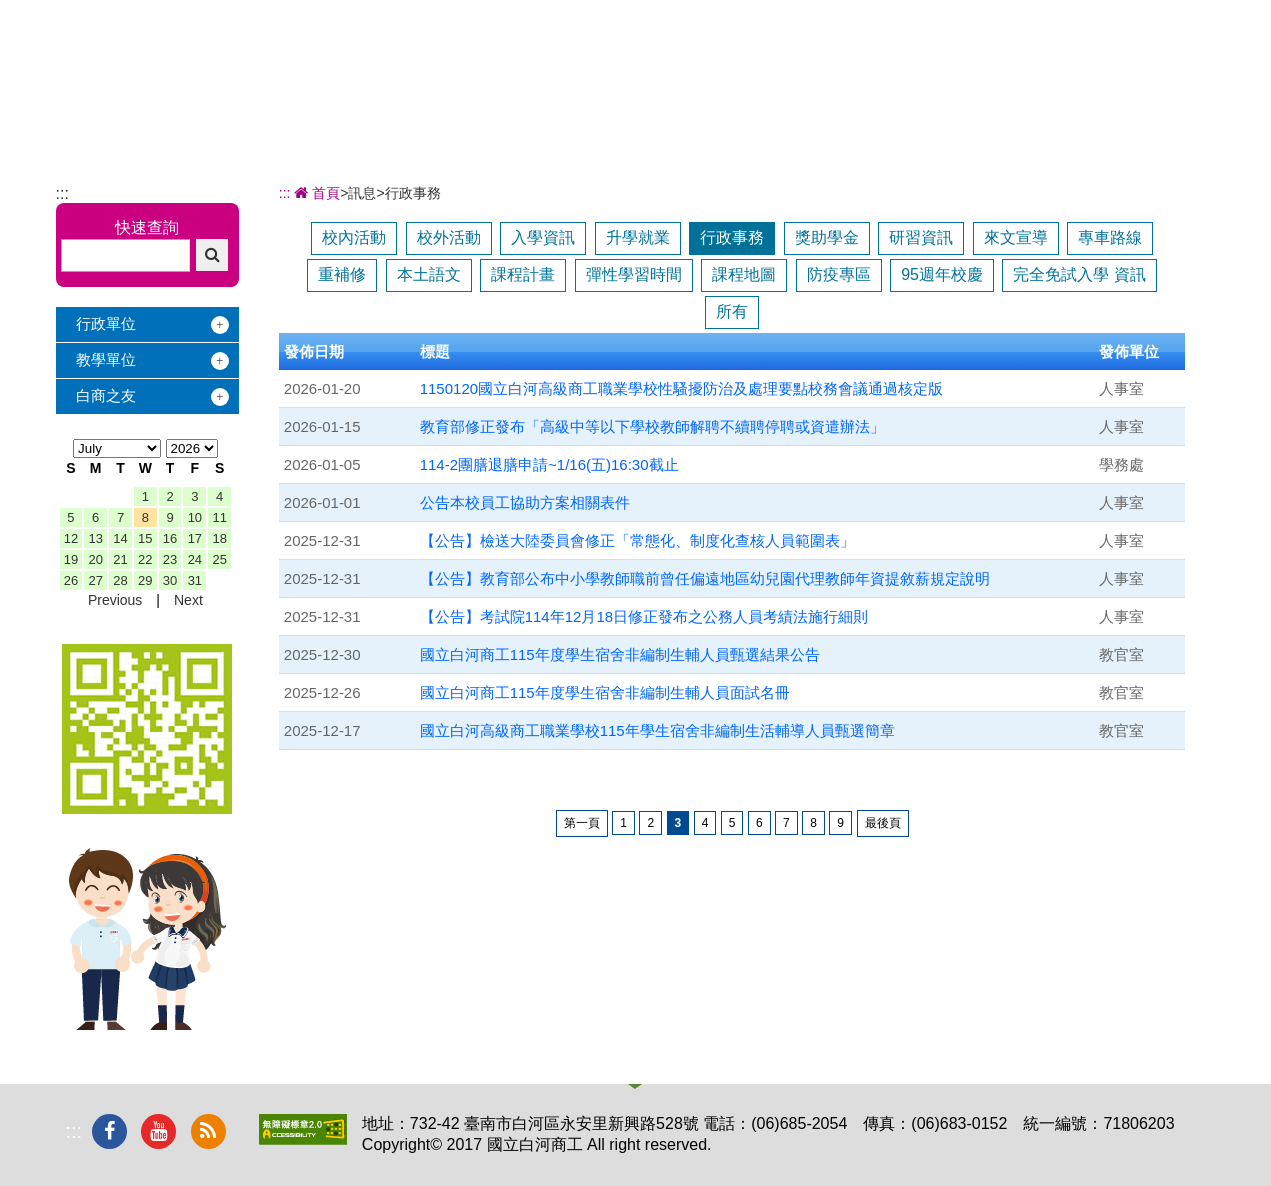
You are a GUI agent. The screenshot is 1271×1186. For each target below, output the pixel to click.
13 (95, 538)
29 (145, 580)
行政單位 (106, 323)
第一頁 (582, 823)
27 (95, 580)
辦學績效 (605, 67)
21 (120, 559)
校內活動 (354, 237)
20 (95, 559)
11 (219, 517)
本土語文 (429, 274)
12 (71, 538)
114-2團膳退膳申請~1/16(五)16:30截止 (549, 464)
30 (170, 580)
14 (120, 538)
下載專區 (1160, 67)
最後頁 (883, 823)
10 (195, 517)
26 (71, 580)
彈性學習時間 (634, 274)
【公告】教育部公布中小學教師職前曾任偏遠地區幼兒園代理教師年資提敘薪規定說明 (705, 578)
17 (195, 538)
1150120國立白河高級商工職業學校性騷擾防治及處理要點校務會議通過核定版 (681, 388)
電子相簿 (1049, 67)
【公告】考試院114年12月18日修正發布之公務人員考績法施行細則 (644, 616)
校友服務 (938, 67)
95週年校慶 (942, 274)
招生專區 (716, 67)
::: (62, 193)
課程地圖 (744, 274)
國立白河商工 (197, 52)
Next (188, 600)
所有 (732, 311)
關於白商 (494, 67)
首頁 (316, 193)
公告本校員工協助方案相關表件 (525, 502)
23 (170, 559)
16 (170, 538)
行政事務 (732, 237)
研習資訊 (921, 237)
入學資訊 (543, 237)
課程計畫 (523, 274)
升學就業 (638, 237)
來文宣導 (1016, 237)
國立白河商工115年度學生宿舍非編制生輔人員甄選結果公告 (620, 654)
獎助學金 (827, 237)
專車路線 (1110, 237)
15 (145, 538)
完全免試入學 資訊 (1079, 274)
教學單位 (106, 359)
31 (195, 580)
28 (120, 580)
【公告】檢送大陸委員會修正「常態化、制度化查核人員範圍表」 (637, 540)
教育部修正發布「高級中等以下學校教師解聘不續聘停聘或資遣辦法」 (652, 426)
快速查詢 (147, 227)
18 (219, 538)
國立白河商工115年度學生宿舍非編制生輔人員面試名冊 (605, 692)
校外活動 (449, 237)
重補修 (342, 274)
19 (71, 559)
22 (145, 559)
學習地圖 (827, 67)
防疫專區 (839, 274)
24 (195, 559)
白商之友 (106, 395)
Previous (115, 600)
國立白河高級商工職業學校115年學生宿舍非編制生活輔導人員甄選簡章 (657, 730)
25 (219, 559)
